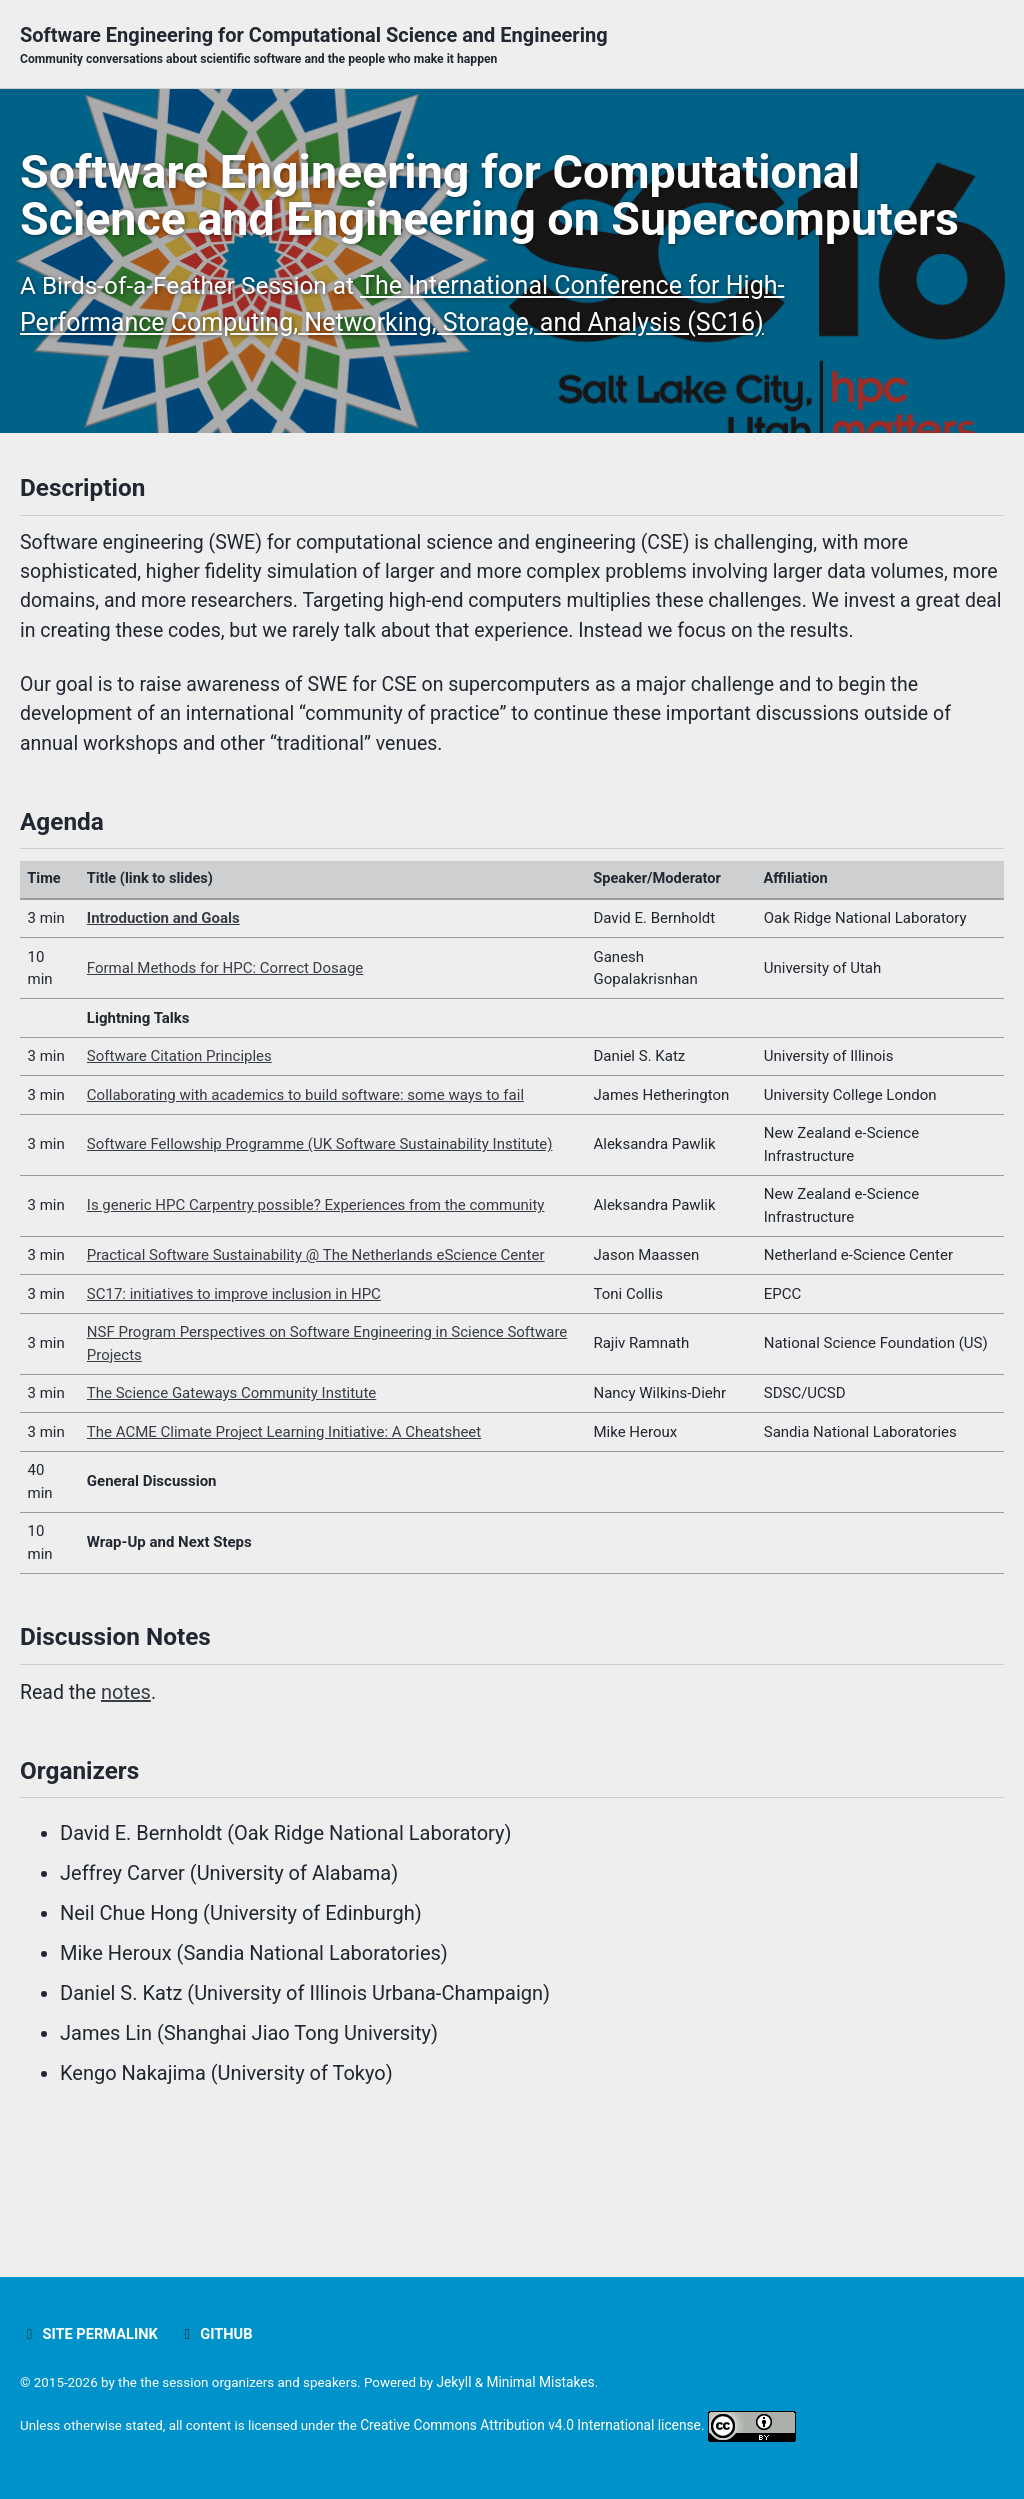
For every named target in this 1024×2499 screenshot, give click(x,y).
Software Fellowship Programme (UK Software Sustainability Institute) (320, 1248)
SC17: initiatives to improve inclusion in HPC (234, 1398)
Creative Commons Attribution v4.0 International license (540, 2425)
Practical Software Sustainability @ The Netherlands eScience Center (316, 1359)
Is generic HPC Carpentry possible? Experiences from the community (316, 1309)
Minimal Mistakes (553, 2382)
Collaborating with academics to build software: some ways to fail (305, 1199)
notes (128, 1799)
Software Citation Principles (179, 1160)
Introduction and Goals (163, 1022)
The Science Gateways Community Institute (231, 1497)
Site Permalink (90, 2334)
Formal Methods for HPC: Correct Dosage (225, 1072)
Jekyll (465, 2382)
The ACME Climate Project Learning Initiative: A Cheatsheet (284, 1536)
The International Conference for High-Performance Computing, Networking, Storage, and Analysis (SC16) (380, 377)
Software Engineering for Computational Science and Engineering (314, 46)
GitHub (219, 2334)
